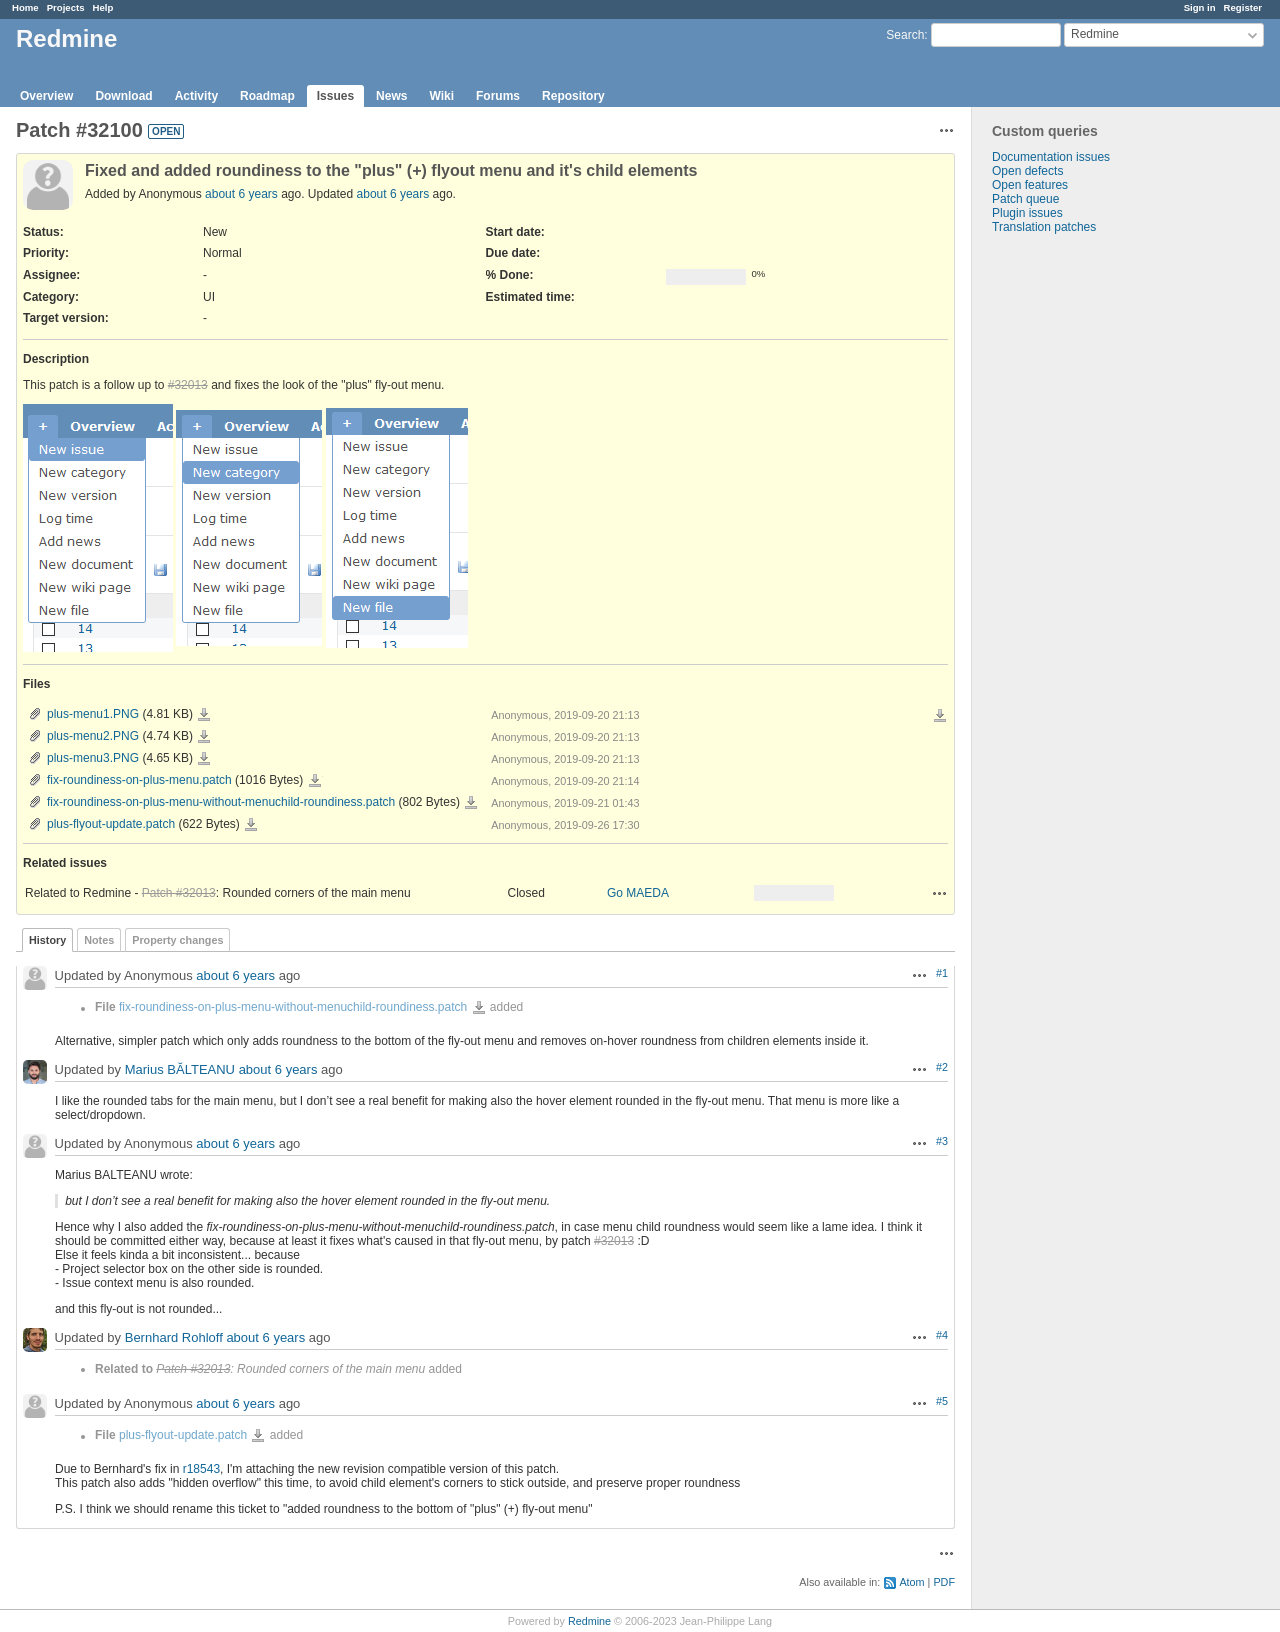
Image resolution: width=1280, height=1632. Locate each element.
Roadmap (267, 96)
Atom (911, 1582)
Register (1243, 7)
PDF (944, 1582)
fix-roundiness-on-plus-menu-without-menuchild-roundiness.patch (221, 802)
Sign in (1200, 7)
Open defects (1027, 171)
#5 (942, 1401)
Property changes (177, 940)
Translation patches (1044, 227)
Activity (196, 96)
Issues (335, 96)
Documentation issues (1051, 157)
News (391, 96)
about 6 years (241, 194)
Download (123, 96)
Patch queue (1025, 199)
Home (25, 7)
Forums (498, 96)
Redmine (589, 1621)
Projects (66, 7)
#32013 (188, 385)
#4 (942, 1335)
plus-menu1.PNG (93, 714)
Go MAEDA (638, 893)
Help (103, 7)
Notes (99, 940)
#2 (942, 1067)
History (47, 940)
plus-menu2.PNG (93, 736)
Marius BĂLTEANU (180, 1070)
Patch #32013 (179, 893)
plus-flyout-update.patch (111, 824)
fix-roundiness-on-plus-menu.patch (139, 780)
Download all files (940, 716)
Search (905, 35)
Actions (940, 893)
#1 (942, 973)
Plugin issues (1027, 213)
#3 (942, 1141)
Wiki (441, 96)
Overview (46, 96)
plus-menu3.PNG (93, 758)
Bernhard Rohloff (174, 1338)
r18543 (201, 1469)
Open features (1030, 185)
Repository (573, 96)
